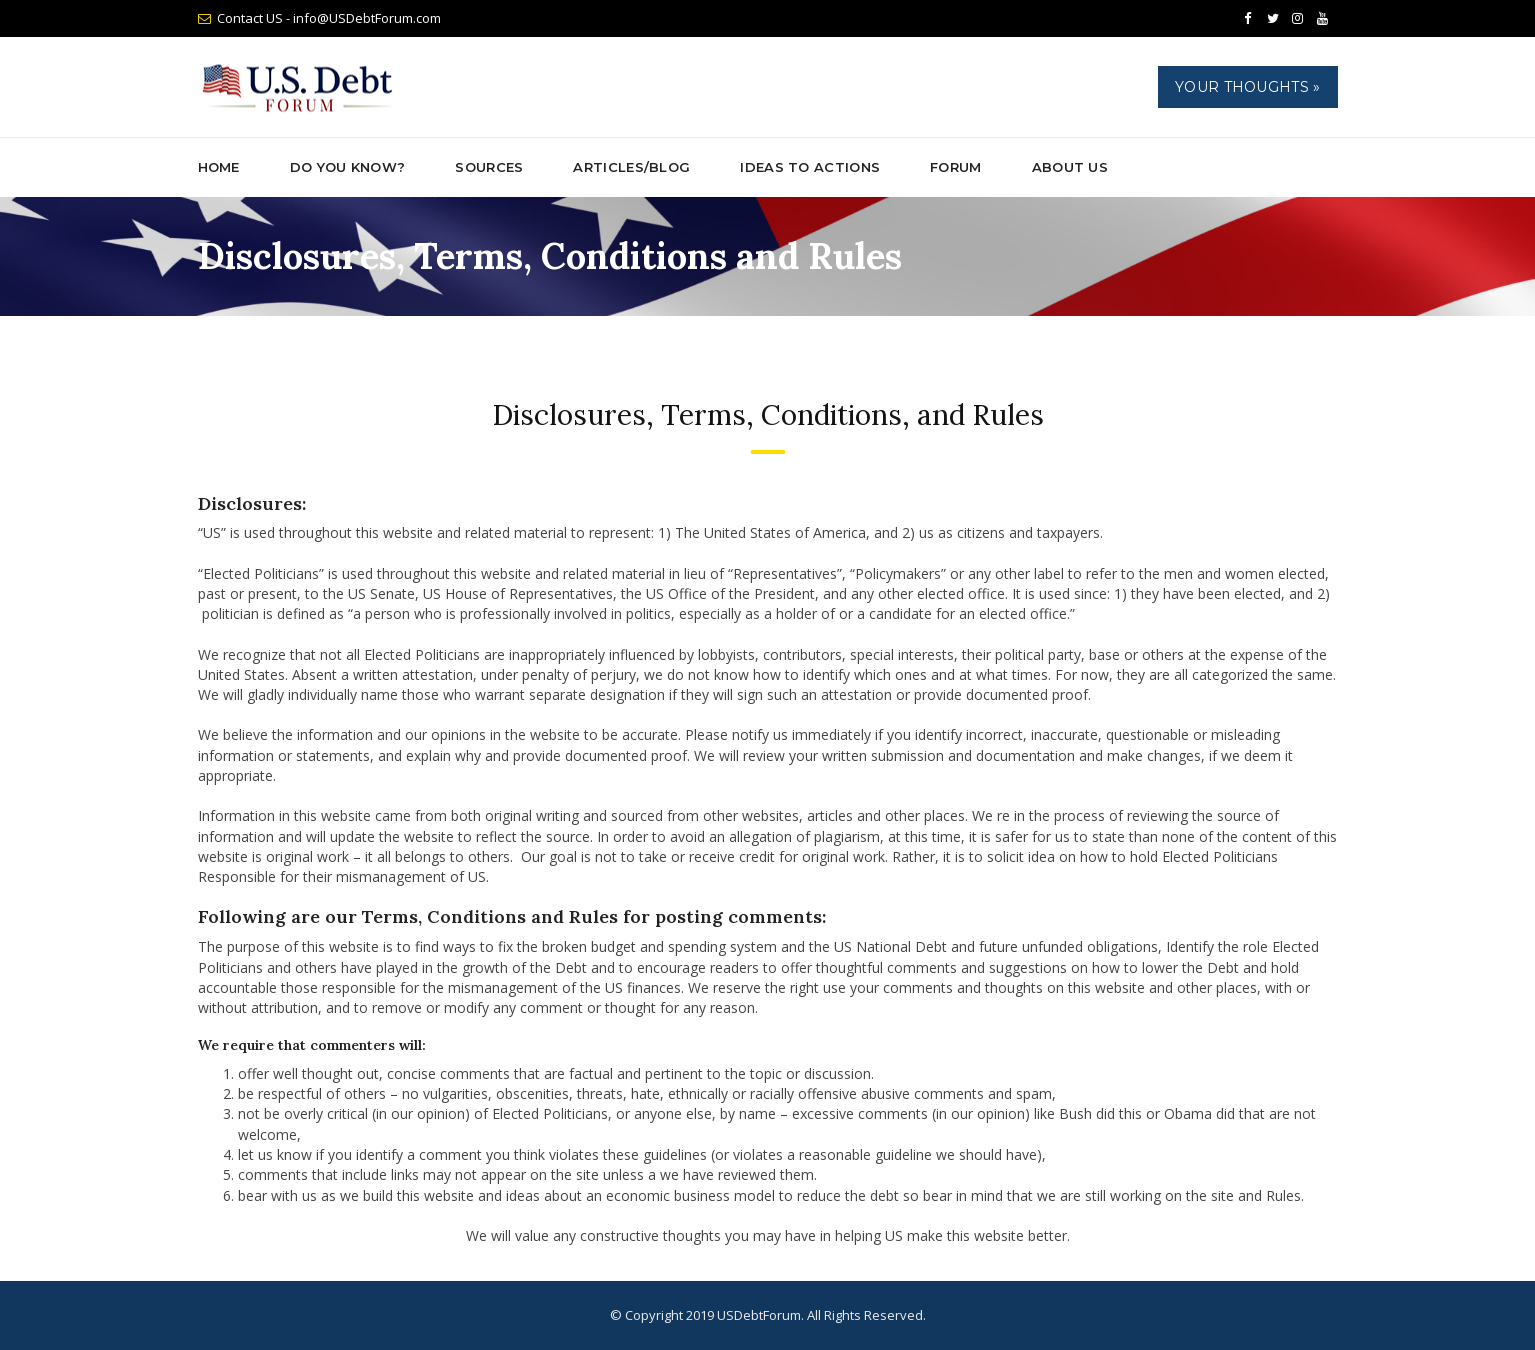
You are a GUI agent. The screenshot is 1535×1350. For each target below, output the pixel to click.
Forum (956, 167)
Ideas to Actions (810, 167)
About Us (1070, 167)
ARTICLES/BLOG (631, 167)
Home (219, 167)
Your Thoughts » (1248, 87)
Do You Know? (348, 167)
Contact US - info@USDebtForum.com (329, 18)
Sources (489, 167)
